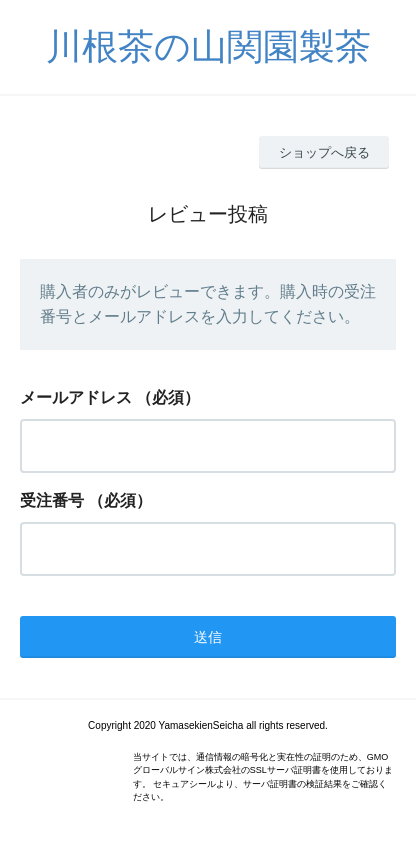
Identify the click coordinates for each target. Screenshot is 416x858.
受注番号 (52, 500)
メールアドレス (76, 397)
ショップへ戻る (324, 152)
